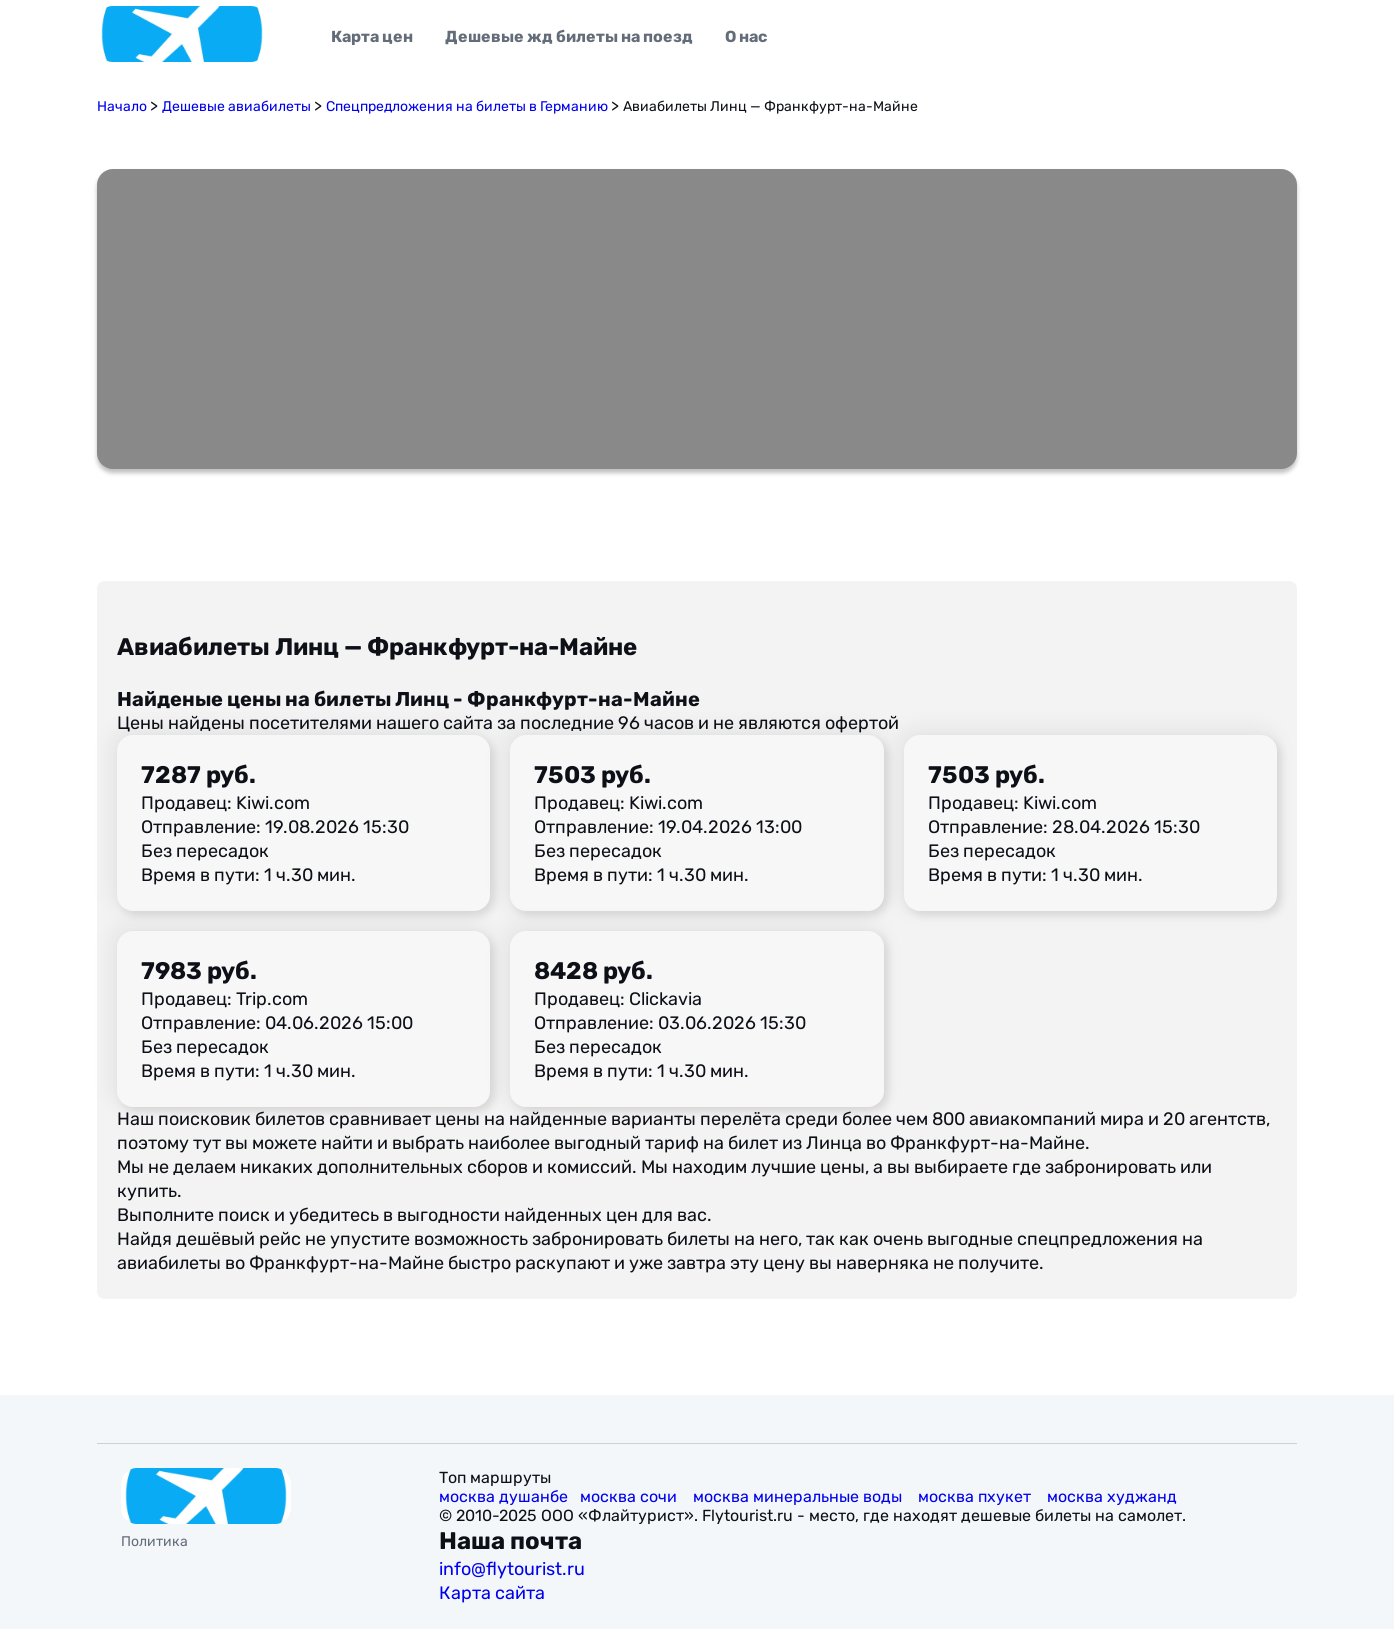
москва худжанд (1114, 1496)
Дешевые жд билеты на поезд (569, 36)
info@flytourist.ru (512, 1569)
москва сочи (630, 1496)
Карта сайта (494, 1593)
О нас (746, 36)
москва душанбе (503, 1496)
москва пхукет (976, 1496)
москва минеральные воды (799, 1496)
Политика (154, 1541)
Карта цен (372, 36)
